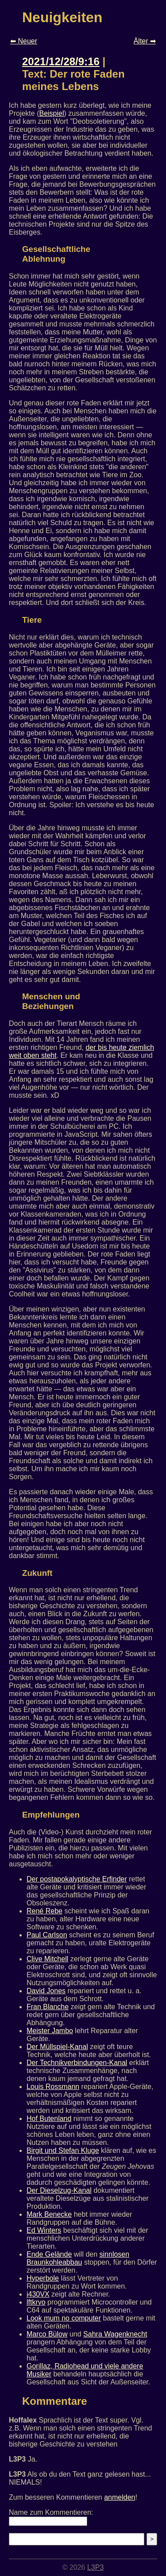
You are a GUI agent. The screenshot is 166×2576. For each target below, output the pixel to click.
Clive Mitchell (47, 1959)
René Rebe (44, 1911)
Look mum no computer (64, 2318)
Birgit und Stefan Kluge (63, 2150)
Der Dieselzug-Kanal (59, 2190)
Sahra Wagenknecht (115, 2334)
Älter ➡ (145, 41)
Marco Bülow (47, 2334)
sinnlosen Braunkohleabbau (78, 2258)
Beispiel (51, 113)
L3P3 (95, 2567)
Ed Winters (44, 2230)
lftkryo (36, 2302)
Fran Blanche (48, 2007)
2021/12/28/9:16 (61, 61)
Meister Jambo (50, 2030)
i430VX (38, 2294)
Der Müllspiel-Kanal (57, 2046)
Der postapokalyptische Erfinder (77, 1879)
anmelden (119, 2497)
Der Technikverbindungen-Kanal (77, 2062)
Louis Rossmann (53, 2086)
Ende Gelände (49, 2254)
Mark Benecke (49, 2214)
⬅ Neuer (23, 41)
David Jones (46, 1991)
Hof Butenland (49, 2118)
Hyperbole (43, 2278)
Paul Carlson (47, 1935)
